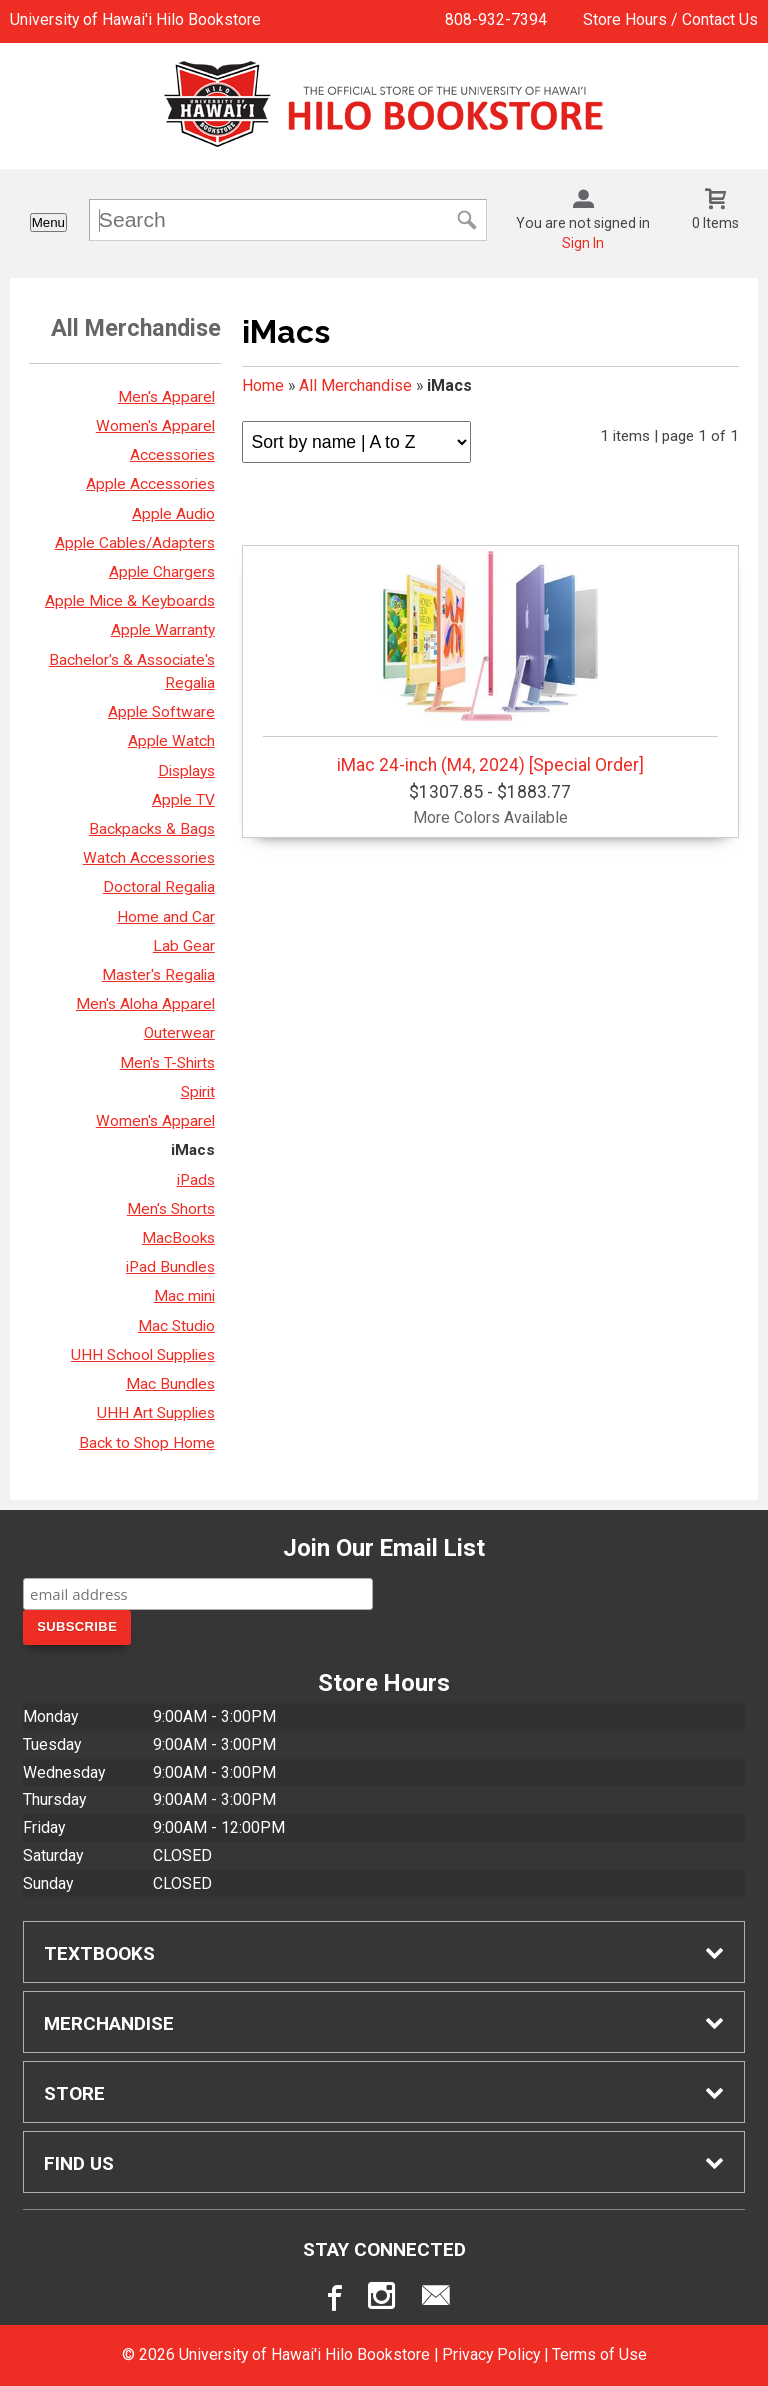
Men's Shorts (171, 1209)
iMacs (193, 1150)
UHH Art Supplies (156, 1413)
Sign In (583, 243)
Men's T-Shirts (167, 1063)
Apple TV (183, 800)
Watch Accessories (149, 858)
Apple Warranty (163, 630)
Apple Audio (173, 514)
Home (263, 385)
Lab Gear (184, 946)
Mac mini (184, 1296)
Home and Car (166, 917)
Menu (48, 222)
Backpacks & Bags (152, 829)
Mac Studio (176, 1326)
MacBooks (178, 1238)
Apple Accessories (150, 484)
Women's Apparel (155, 426)
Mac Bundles (170, 1384)
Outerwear (179, 1033)
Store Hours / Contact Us (670, 19)
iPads (196, 1180)
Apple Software (161, 712)
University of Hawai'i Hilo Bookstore (135, 19)
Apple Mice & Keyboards (130, 601)
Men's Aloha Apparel (145, 1004)
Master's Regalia (158, 975)
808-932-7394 (496, 19)
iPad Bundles (170, 1267)
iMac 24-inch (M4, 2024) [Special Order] (490, 663)
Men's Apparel (166, 397)
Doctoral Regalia (159, 887)
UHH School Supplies (143, 1355)
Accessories (172, 455)
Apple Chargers (162, 572)
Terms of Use (599, 2354)
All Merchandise (355, 385)
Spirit (198, 1092)
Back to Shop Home (147, 1443)
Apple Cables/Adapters (135, 543)
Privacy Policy (491, 2354)
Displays (186, 771)
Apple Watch (171, 741)
